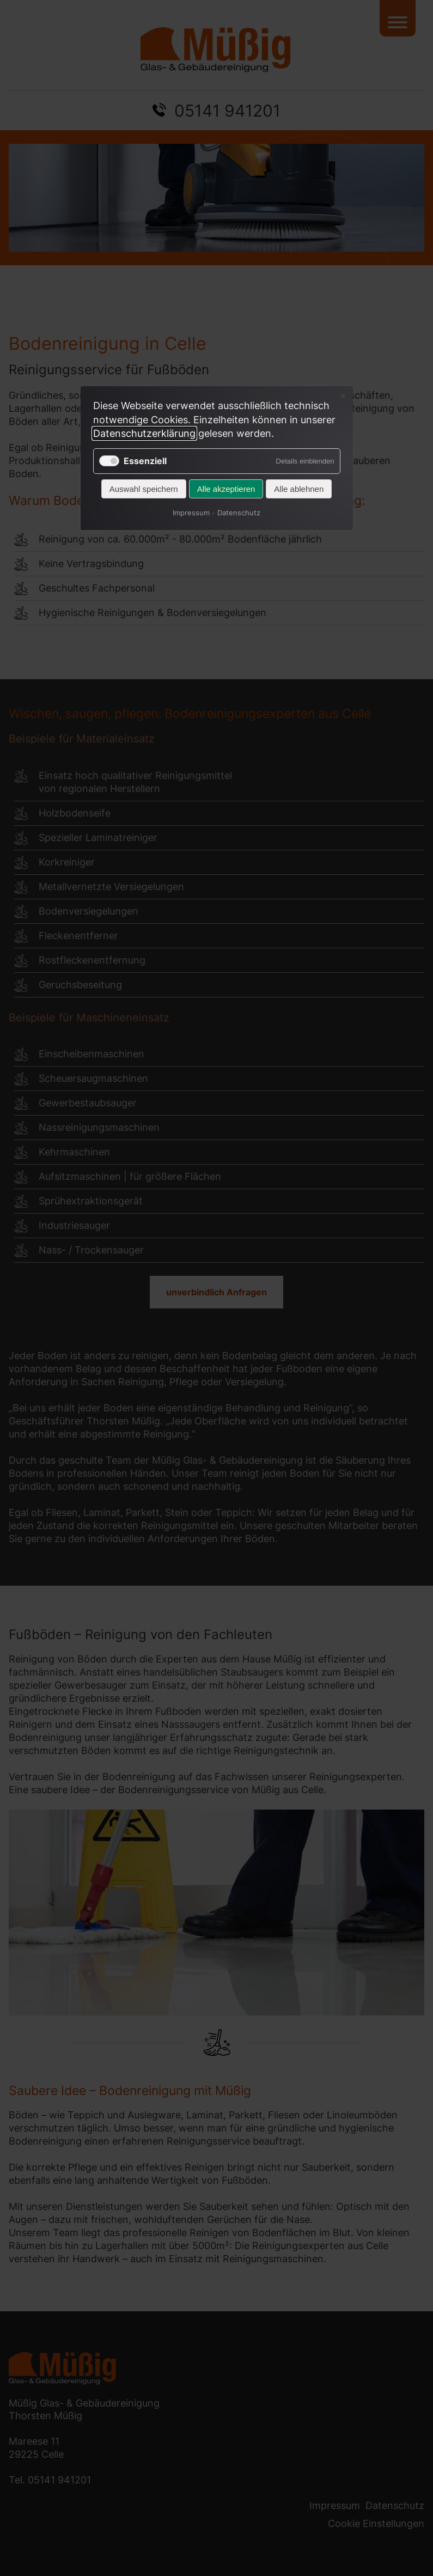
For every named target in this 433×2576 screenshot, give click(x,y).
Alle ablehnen (299, 489)
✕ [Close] (343, 396)
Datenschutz (238, 512)
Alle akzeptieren (226, 489)
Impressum (191, 512)
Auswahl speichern (143, 489)
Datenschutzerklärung (144, 433)
